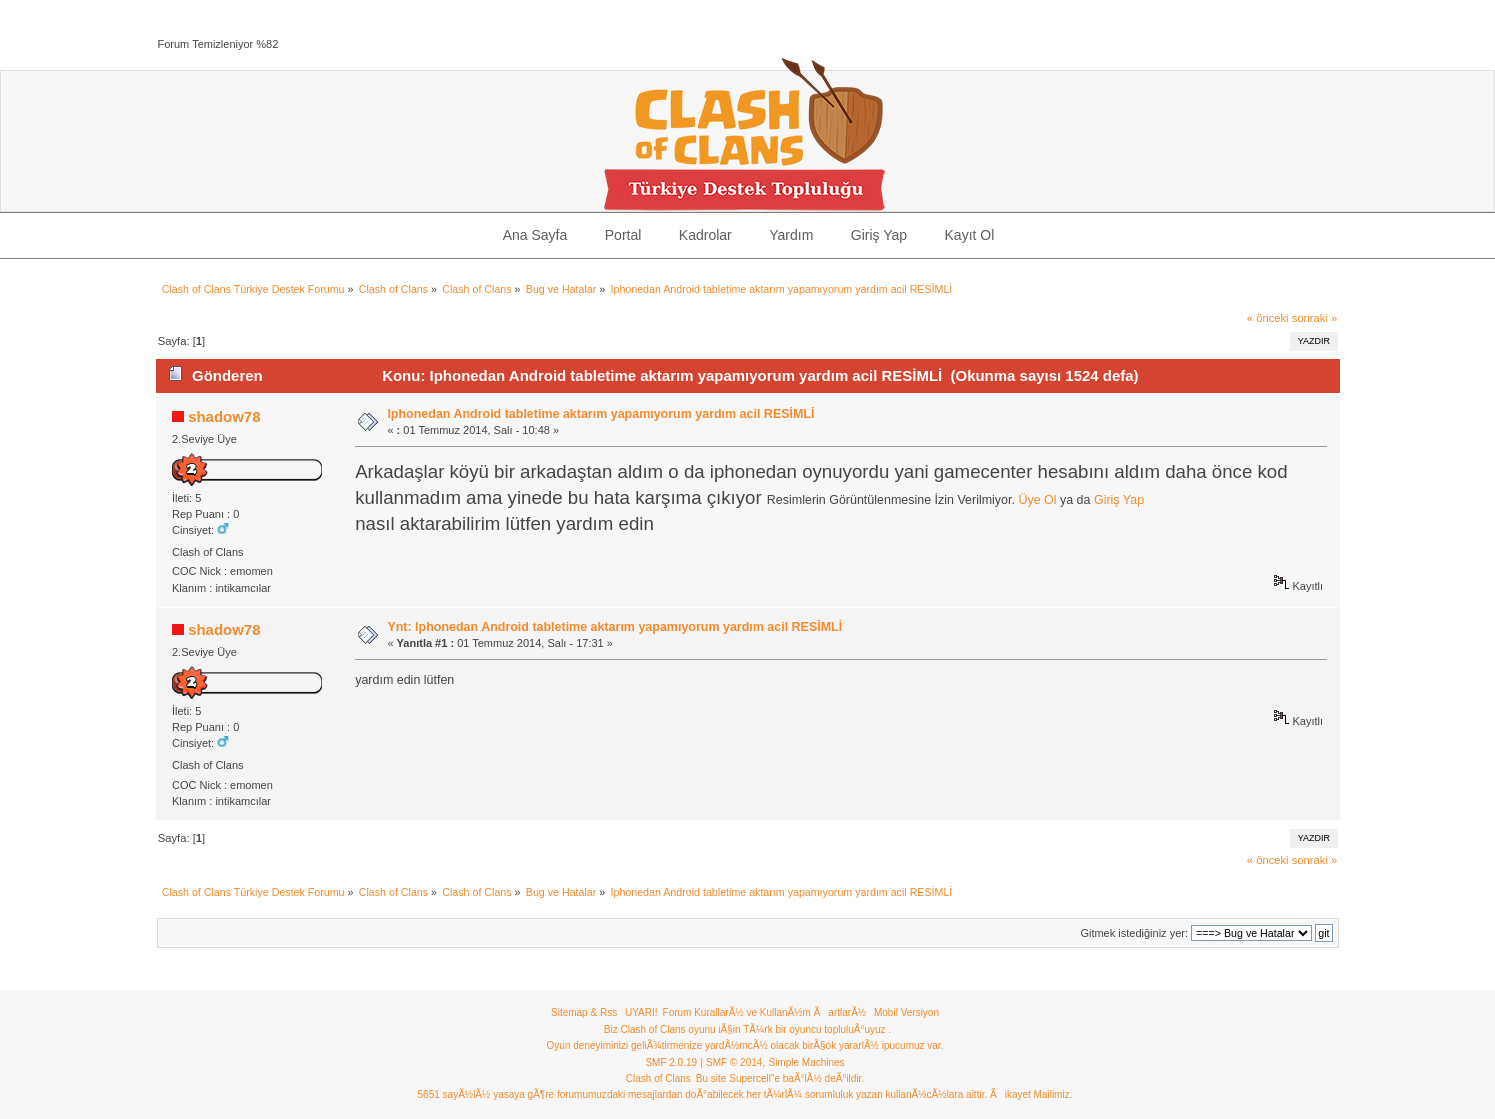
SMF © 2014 (734, 1062)
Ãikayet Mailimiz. (1031, 1094)
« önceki (1268, 318)
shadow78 (224, 416)
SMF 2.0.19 (671, 1062)
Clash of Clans (658, 1078)
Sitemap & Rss (584, 1012)
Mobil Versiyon (906, 1012)
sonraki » (1315, 318)
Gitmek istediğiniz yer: (1134, 933)
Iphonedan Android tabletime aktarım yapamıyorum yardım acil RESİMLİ (600, 414)
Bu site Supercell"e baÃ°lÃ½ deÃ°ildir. (780, 1078)
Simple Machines (806, 1062)
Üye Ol (1037, 500)
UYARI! (641, 1012)
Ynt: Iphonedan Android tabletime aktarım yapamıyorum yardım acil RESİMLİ (614, 627)
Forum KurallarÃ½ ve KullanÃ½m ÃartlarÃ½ (765, 1012)
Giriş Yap (1119, 500)
